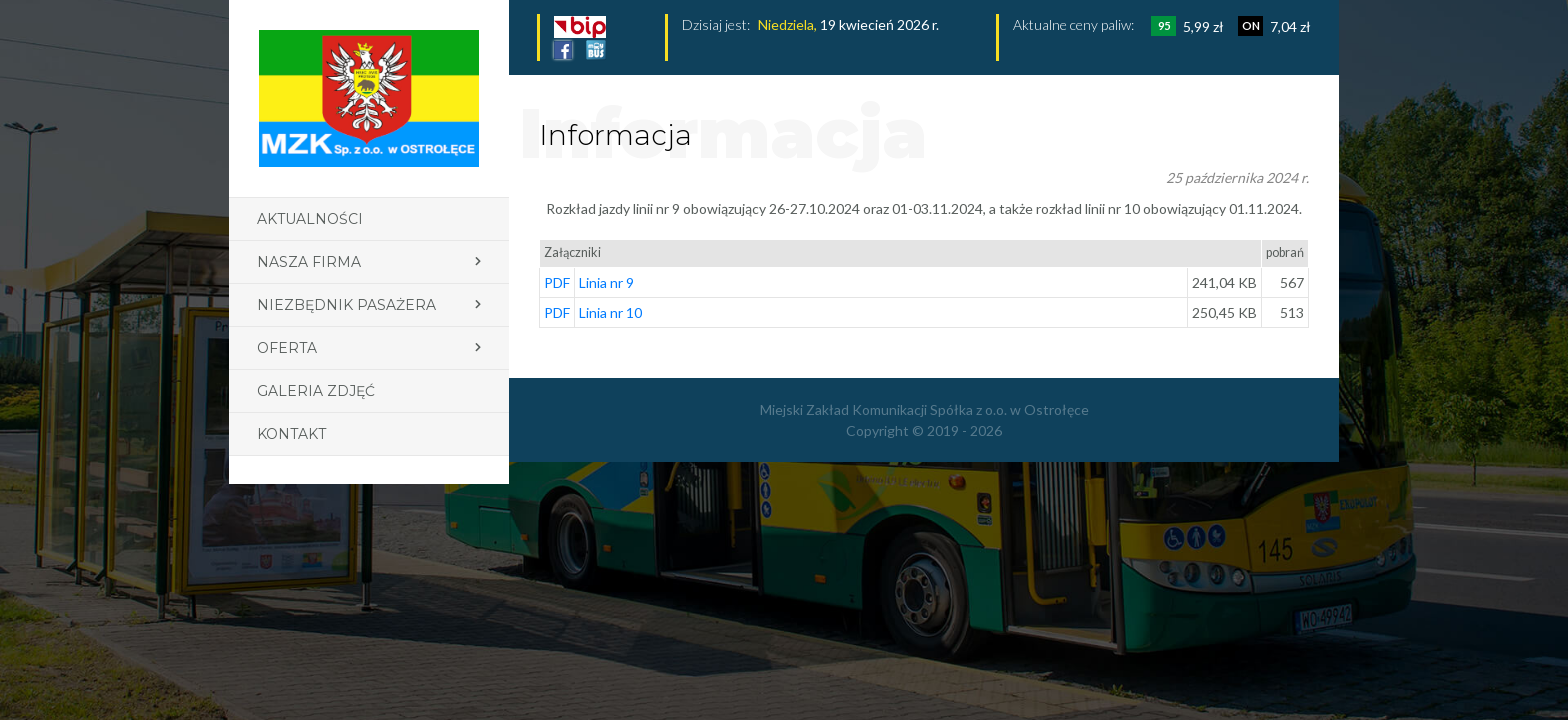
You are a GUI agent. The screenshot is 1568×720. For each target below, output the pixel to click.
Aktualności (310, 219)
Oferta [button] (287, 348)
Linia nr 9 (606, 282)
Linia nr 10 (610, 312)
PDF (557, 282)
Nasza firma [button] (309, 262)
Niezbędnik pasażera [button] (346, 305)
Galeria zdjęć (316, 391)
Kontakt (291, 434)
